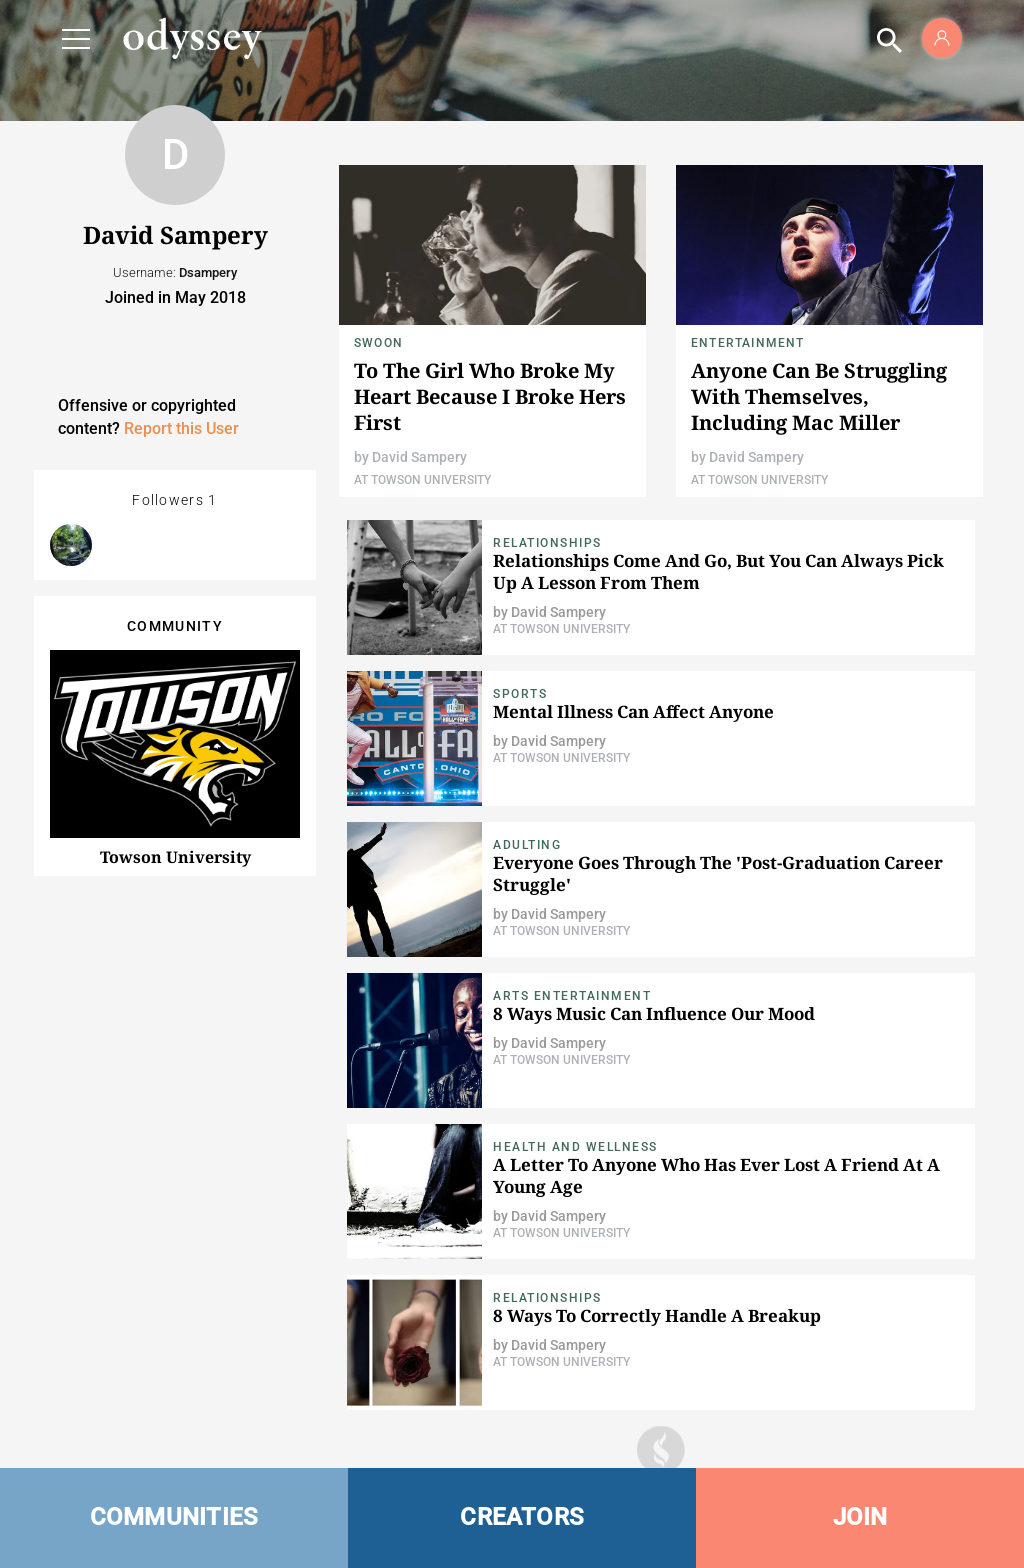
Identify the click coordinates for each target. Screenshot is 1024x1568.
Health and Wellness (575, 1147)
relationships (547, 543)
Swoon (378, 343)
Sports (520, 694)
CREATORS (522, 1517)
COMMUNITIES (174, 1517)
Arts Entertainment (572, 996)
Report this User (181, 428)
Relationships (547, 1298)
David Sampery (419, 457)
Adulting (527, 845)
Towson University (175, 857)
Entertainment (748, 343)
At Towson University (422, 480)
